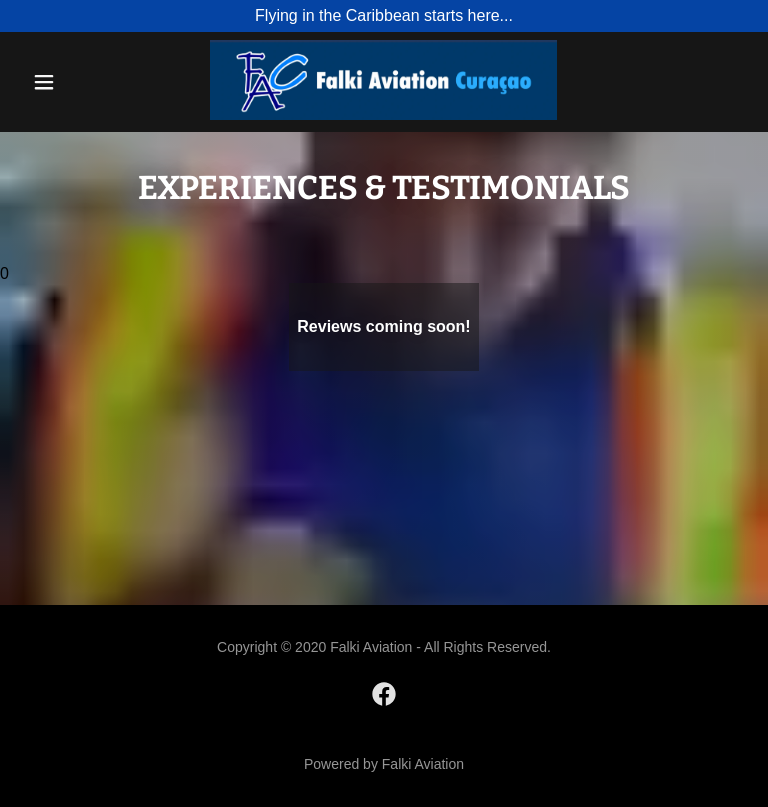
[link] (383, 114)
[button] (57, 82)
